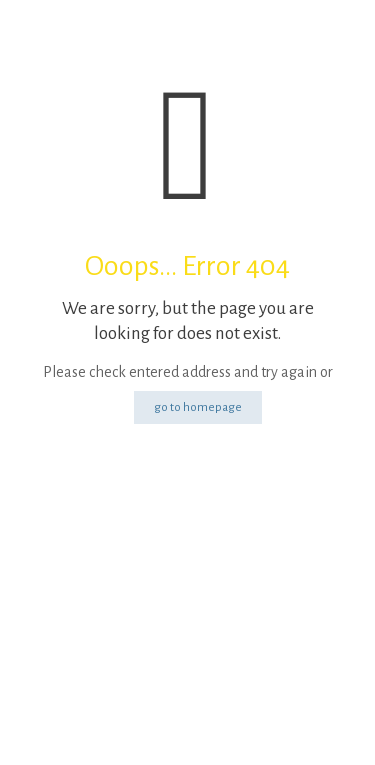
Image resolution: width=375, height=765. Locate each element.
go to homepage (198, 407)
